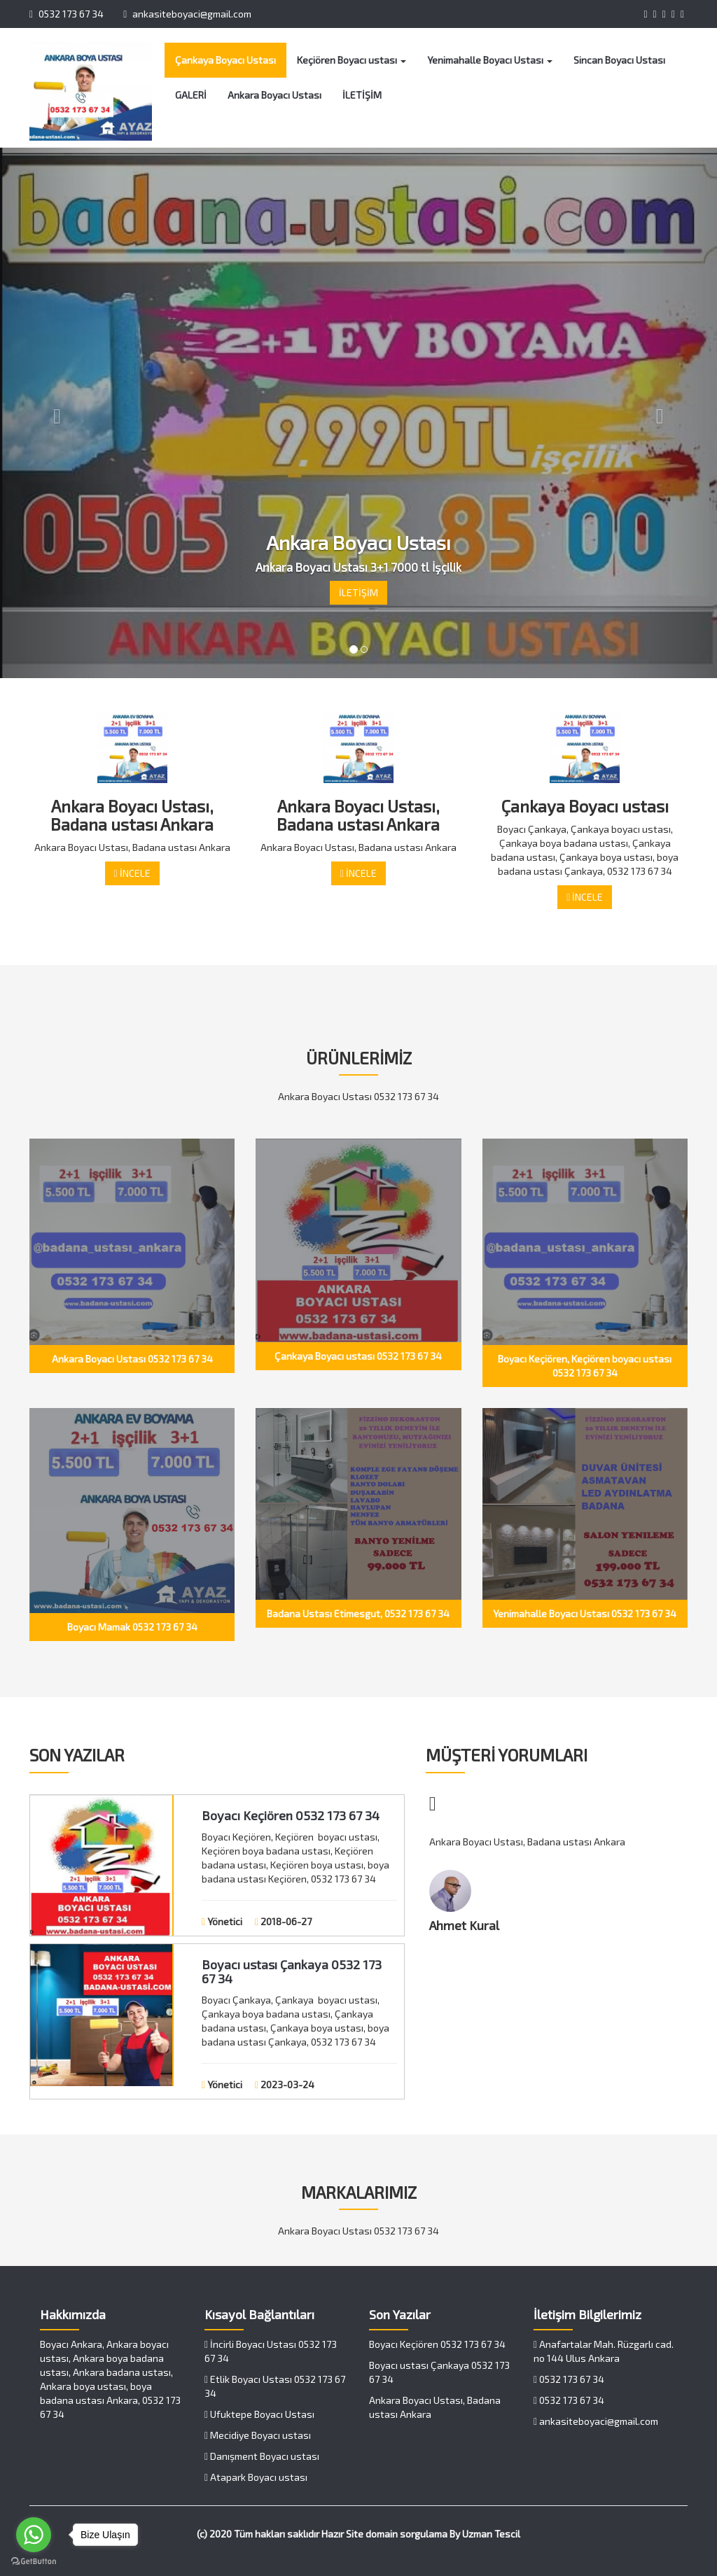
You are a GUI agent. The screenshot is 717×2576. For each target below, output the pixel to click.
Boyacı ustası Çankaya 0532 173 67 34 (292, 1971)
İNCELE (132, 873)
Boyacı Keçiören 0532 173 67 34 (291, 1815)
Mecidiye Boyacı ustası (257, 2435)
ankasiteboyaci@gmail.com (187, 14)
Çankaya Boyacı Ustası (225, 60)
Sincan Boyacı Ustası (619, 60)
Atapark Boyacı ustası (255, 2477)
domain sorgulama (406, 2534)
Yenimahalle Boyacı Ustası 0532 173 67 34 (584, 1613)
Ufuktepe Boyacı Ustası (259, 2414)
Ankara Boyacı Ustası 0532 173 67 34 (132, 1359)
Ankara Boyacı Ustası (274, 95)
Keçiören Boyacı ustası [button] (351, 60)
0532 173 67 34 (66, 14)
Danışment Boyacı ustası (261, 2456)
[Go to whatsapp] (33, 2534)
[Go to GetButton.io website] (33, 2561)
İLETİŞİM (362, 95)
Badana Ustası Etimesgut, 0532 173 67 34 (358, 1613)
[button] (54, 412)
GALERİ (191, 95)
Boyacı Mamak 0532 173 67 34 (132, 1627)
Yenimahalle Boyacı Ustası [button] (489, 60)
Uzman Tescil (491, 2534)
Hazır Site (342, 2534)
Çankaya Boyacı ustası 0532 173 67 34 (358, 1356)
